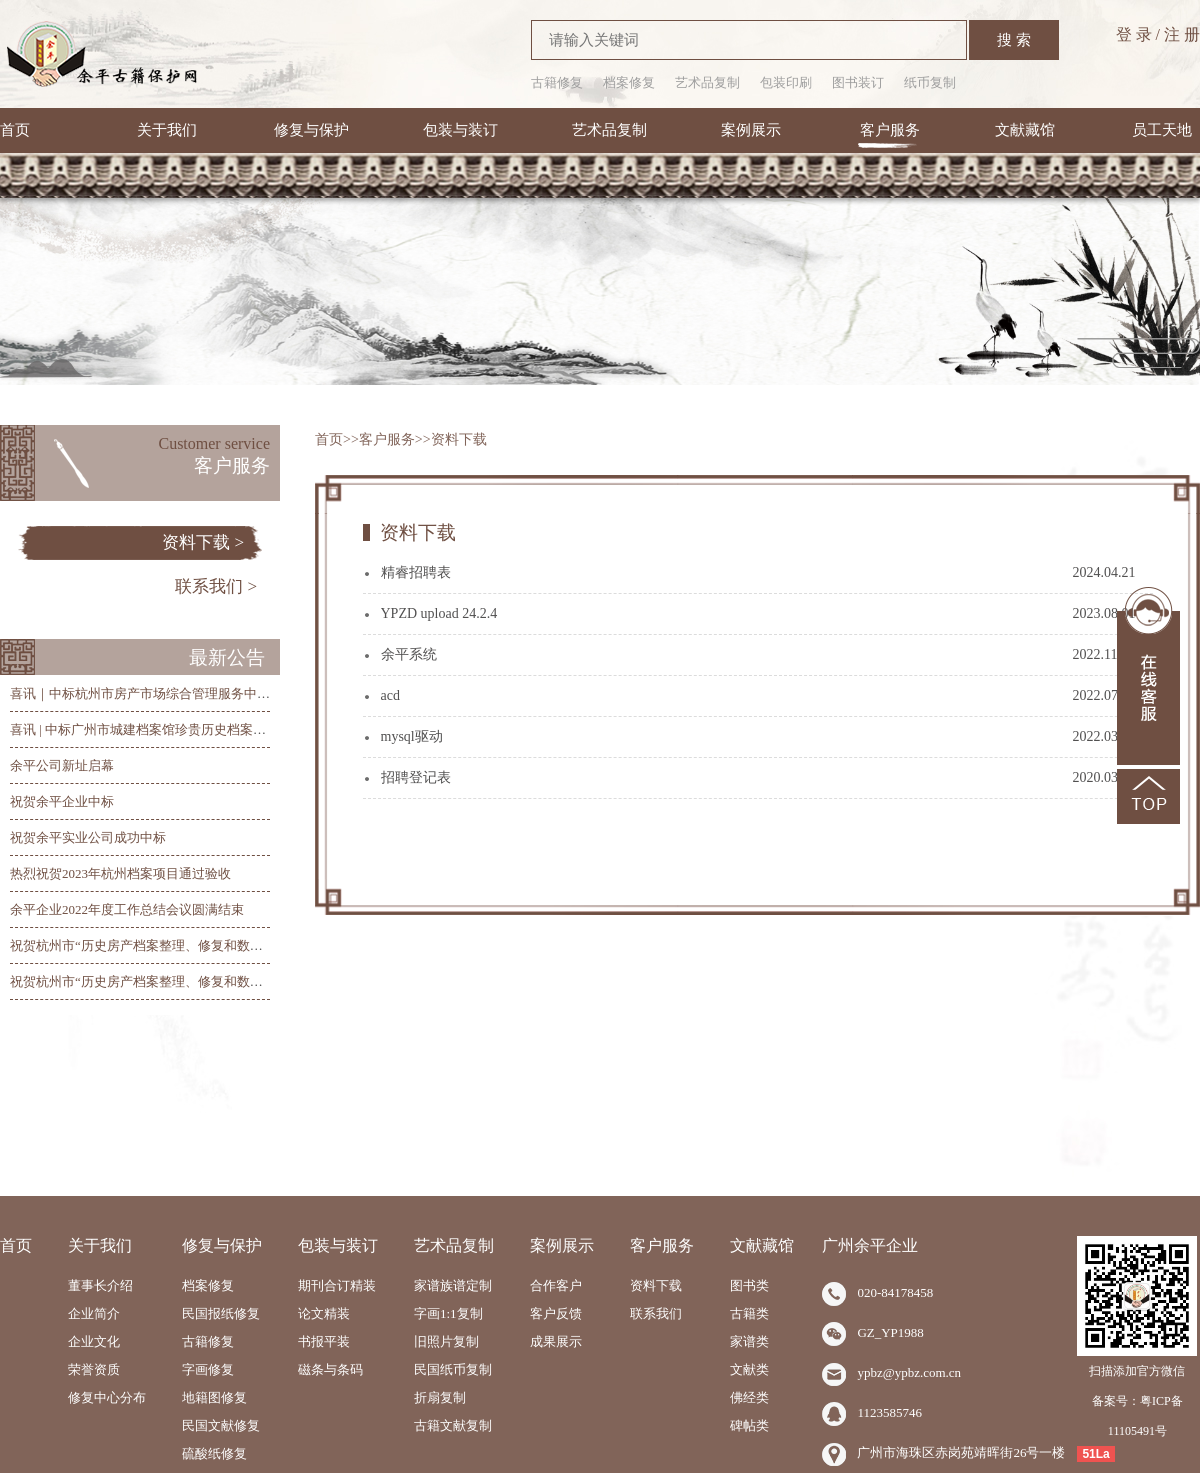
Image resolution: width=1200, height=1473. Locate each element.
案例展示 (751, 130)
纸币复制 (930, 82)
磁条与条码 (330, 1369)
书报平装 (324, 1341)
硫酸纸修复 (214, 1453)
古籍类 (749, 1313)
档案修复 (629, 82)
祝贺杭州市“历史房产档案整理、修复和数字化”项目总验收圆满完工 (204, 945)
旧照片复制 (446, 1341)
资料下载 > (203, 542)
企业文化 (94, 1341)
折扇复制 (440, 1397)
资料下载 (459, 439)
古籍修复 (557, 82)
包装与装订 (460, 130)
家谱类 (749, 1341)
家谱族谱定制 (453, 1285)
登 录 (1134, 34)
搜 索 (1014, 40)
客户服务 (890, 130)
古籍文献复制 (453, 1425)
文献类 (749, 1369)
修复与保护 (311, 130)
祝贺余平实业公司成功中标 (88, 837)
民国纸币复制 (453, 1369)
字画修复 (208, 1369)
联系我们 (656, 1313)
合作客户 (556, 1285)
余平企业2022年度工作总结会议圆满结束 (127, 909)
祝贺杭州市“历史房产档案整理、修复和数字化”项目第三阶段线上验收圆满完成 (237, 981)
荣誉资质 (94, 1369)
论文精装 (324, 1313)
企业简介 (94, 1313)
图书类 (749, 1285)
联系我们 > (216, 586)
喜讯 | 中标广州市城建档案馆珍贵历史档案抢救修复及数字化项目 (196, 729)
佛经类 (749, 1397)
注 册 (1182, 34)
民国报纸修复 (221, 1313)
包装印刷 (786, 82)
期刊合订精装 (337, 1285)
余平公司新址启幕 (62, 765)
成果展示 (556, 1341)
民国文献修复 (221, 1425)
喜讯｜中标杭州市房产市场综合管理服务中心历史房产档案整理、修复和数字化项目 (250, 693)
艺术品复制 (707, 82)
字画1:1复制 (448, 1313)
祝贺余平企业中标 (62, 801)
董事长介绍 (100, 1285)
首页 (15, 130)
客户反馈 (556, 1313)
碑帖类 (749, 1425)
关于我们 (167, 130)
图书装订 (858, 82)
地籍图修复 (214, 1397)
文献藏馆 (1025, 130)
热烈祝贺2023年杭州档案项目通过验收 (120, 873)
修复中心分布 (107, 1397)
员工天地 (1162, 130)
